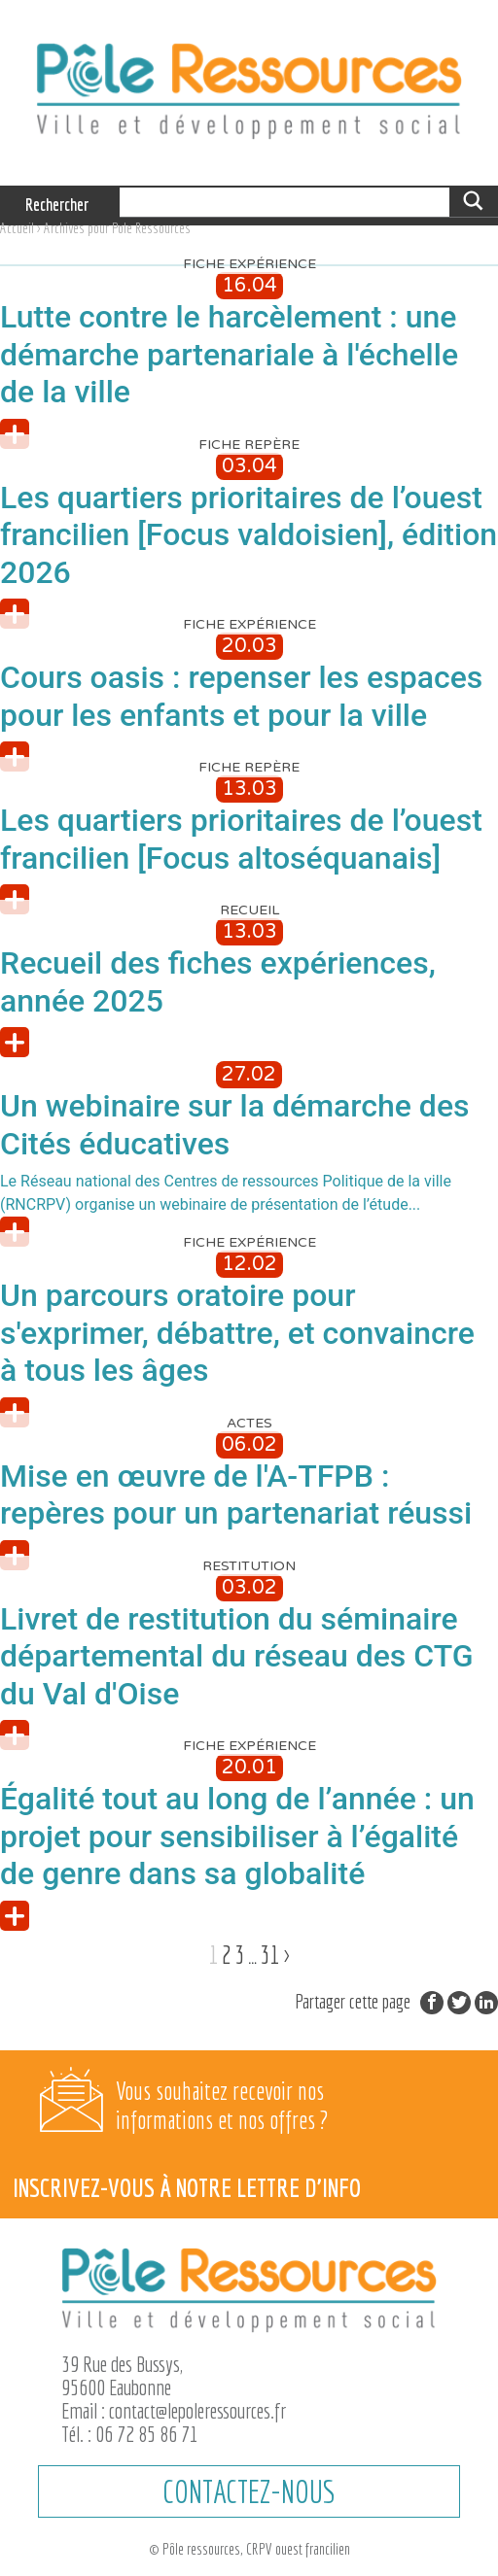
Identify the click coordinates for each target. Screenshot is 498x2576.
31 (270, 1955)
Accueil (17, 228)
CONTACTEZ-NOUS (248, 2491)
